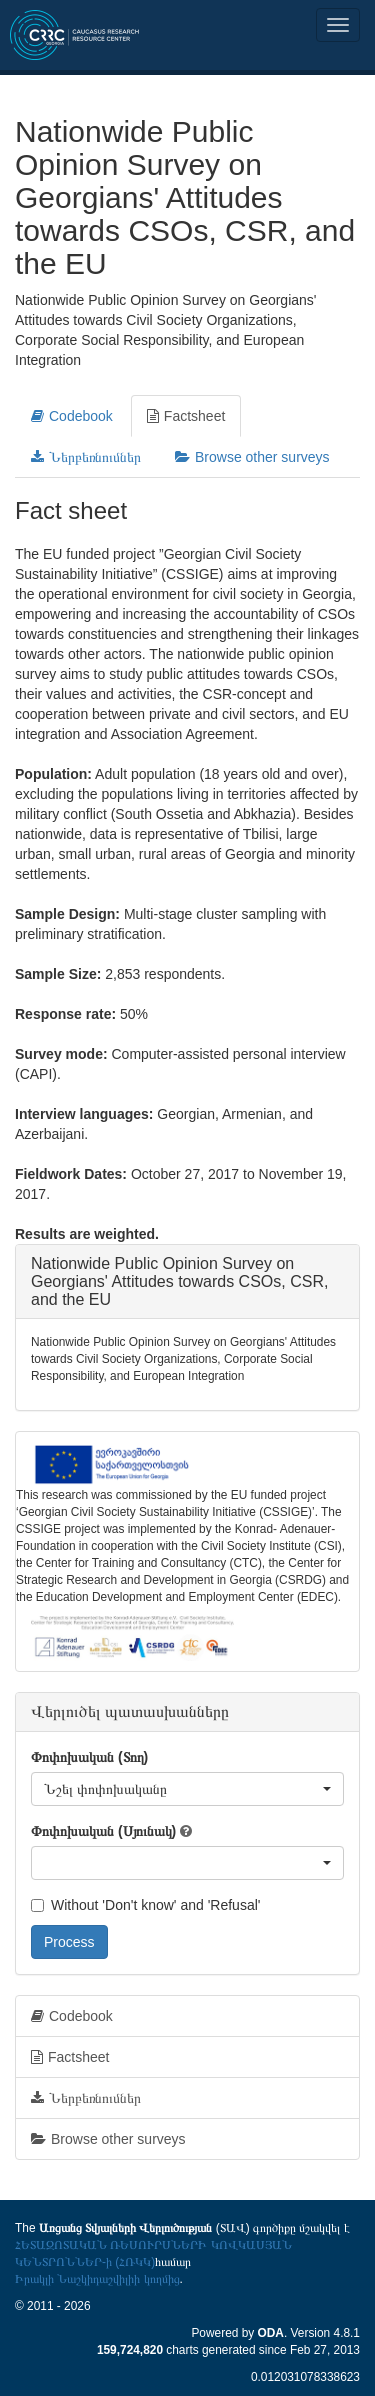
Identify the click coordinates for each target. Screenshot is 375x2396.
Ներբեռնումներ (86, 457)
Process (69, 1942)
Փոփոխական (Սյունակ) (103, 1831)
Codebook (72, 416)
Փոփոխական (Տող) (89, 1757)
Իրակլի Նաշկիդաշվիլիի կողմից (97, 2279)
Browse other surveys (252, 457)
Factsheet (186, 416)
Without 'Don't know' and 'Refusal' (145, 1905)
